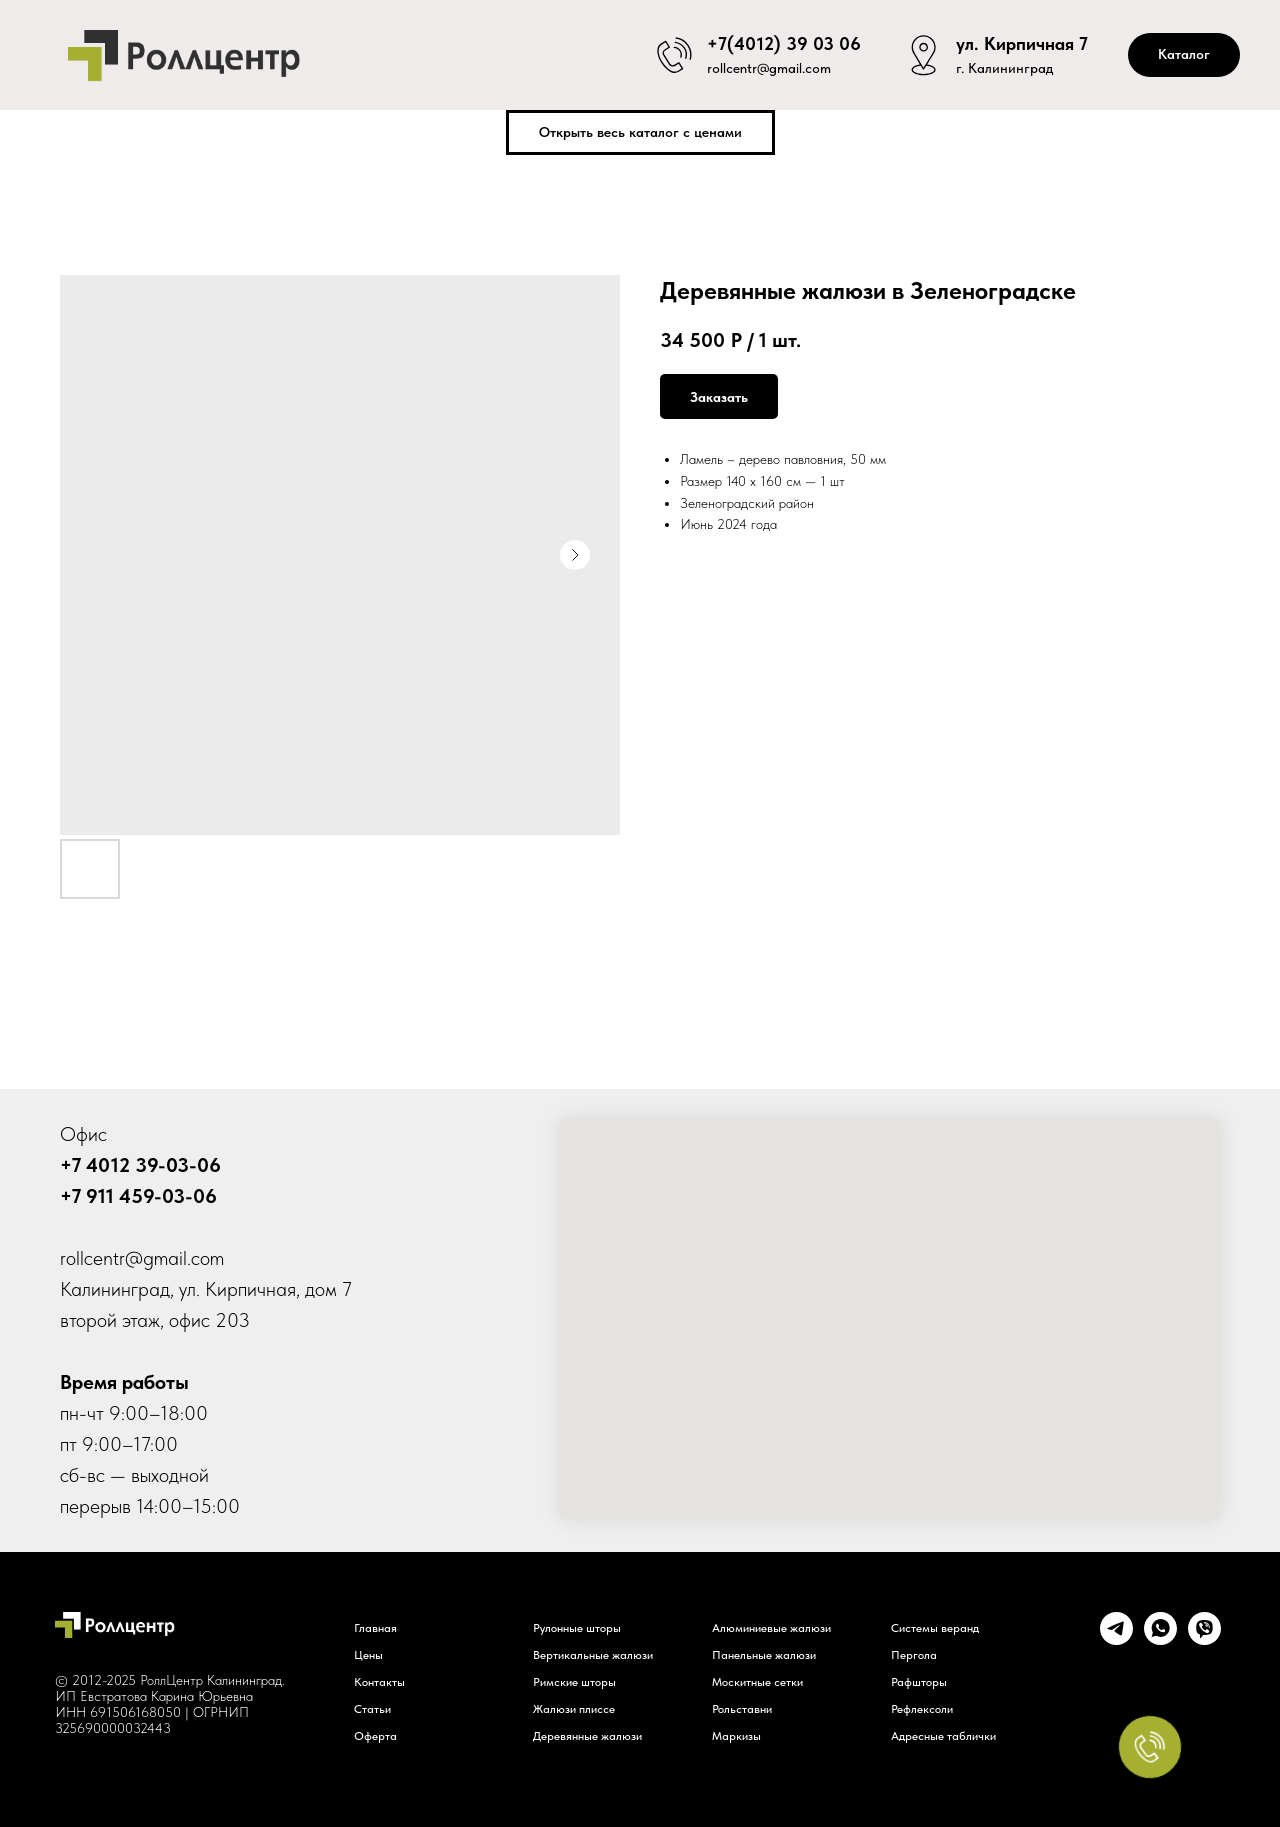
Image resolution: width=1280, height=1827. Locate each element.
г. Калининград (1004, 70)
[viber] (1204, 1639)
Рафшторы (919, 1682)
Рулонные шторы (577, 1628)
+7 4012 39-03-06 (140, 1165)
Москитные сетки (757, 1682)
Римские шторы (574, 1682)
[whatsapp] (1160, 1639)
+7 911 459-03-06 (138, 1196)
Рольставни (742, 1709)
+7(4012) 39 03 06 (784, 40)
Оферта (375, 1736)
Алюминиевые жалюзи (771, 1628)
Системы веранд (935, 1628)
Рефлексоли (922, 1709)
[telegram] (1116, 1639)
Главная (375, 1628)
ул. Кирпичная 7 (1022, 40)
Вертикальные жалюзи (593, 1655)
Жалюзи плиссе (574, 1709)
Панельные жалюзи (764, 1655)
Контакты (379, 1682)
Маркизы (736, 1736)
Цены (368, 1655)
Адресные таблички (943, 1736)
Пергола (914, 1655)
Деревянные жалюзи (587, 1736)
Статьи (372, 1709)
